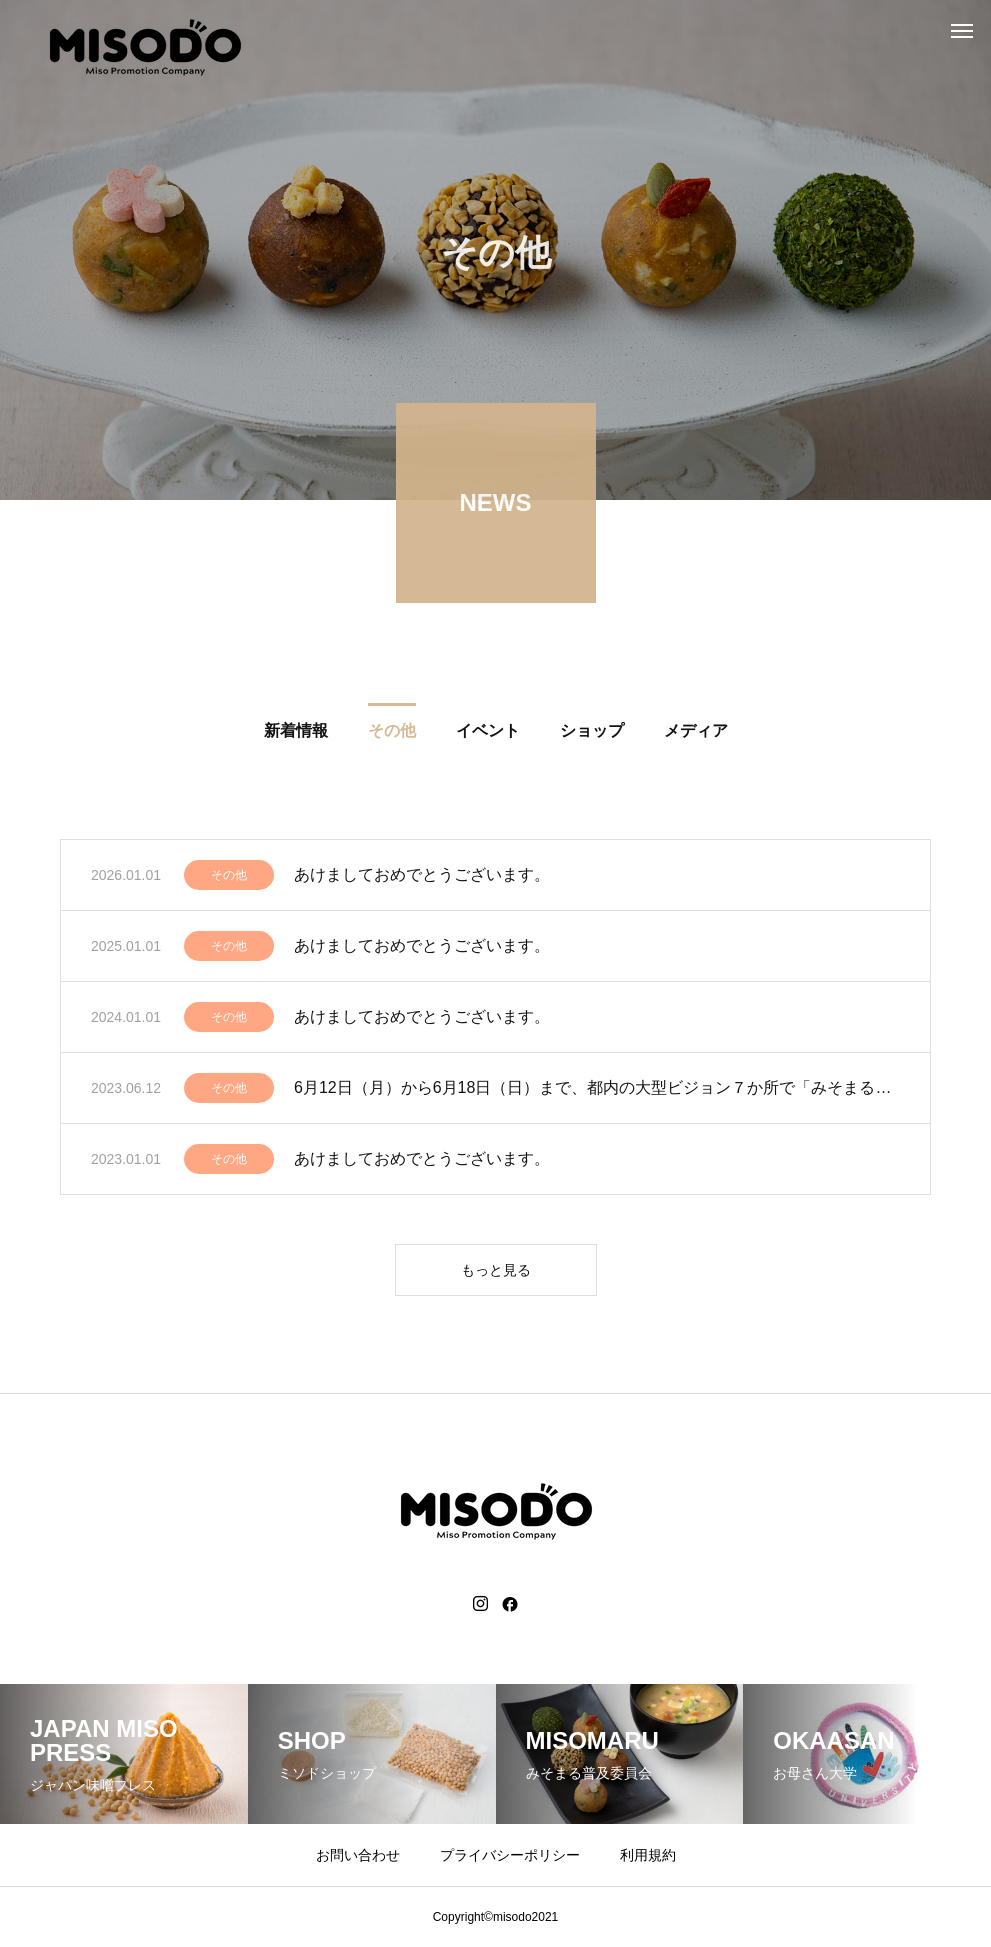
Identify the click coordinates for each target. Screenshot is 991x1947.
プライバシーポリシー (510, 1855)
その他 (229, 878)
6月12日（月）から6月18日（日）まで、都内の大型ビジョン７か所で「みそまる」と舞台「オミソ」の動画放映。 (597, 1090)
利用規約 (648, 1855)
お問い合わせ (358, 1855)
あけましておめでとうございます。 (422, 877)
